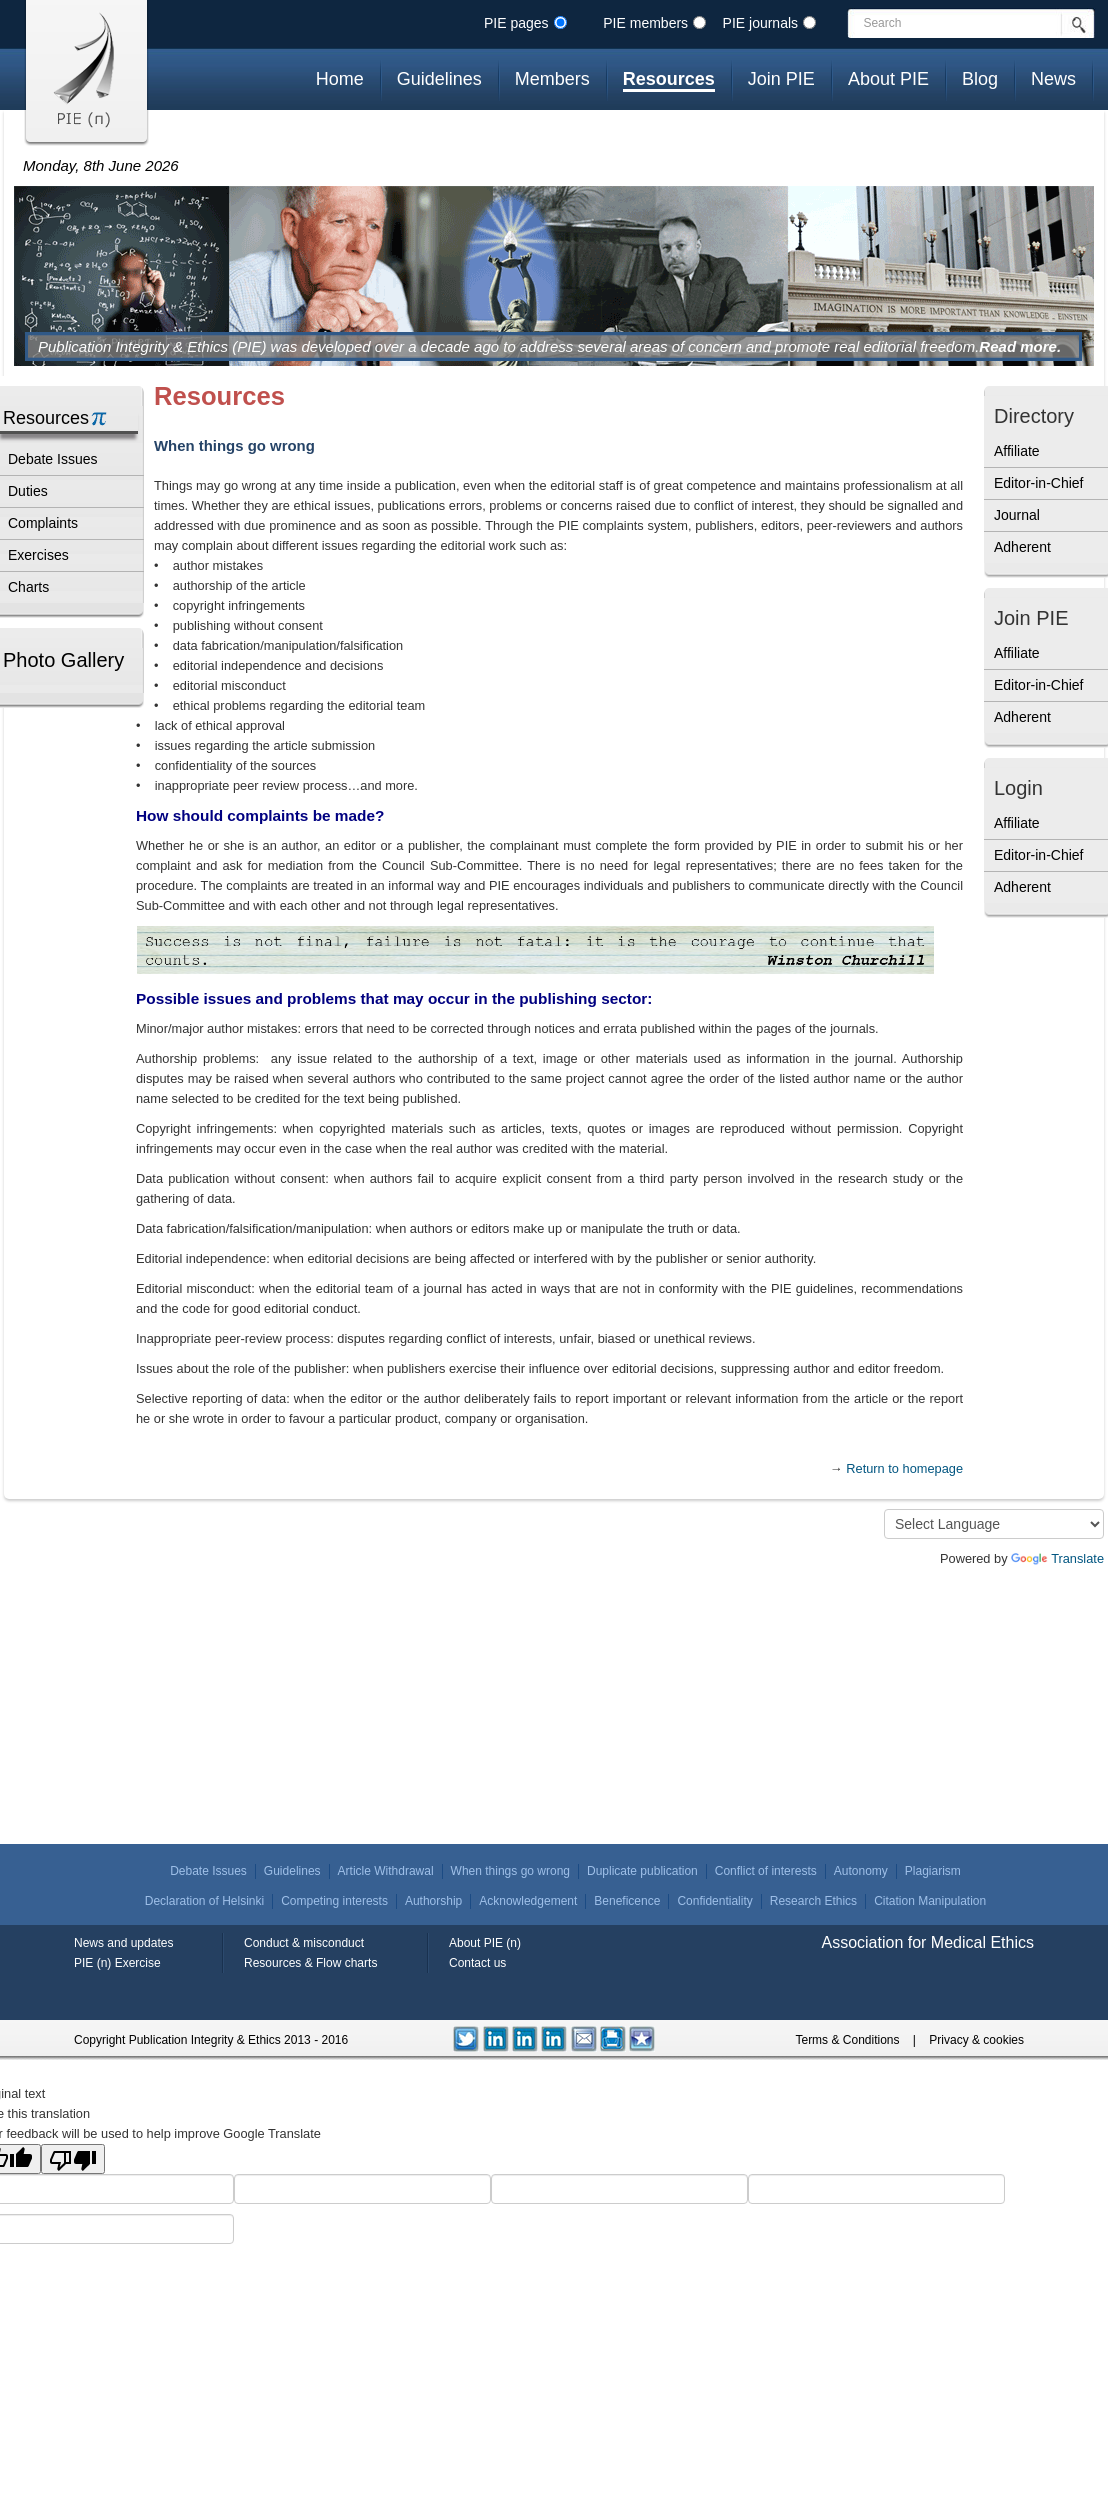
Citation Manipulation (930, 1901)
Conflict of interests (766, 1871)
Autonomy (861, 1871)
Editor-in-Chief (1038, 483)
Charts (28, 587)
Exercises (38, 555)
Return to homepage (904, 1468)
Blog (980, 79)
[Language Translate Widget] (994, 1524)
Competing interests (334, 1901)
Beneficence (627, 1901)
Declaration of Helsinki (204, 1901)
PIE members (645, 23)
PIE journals (760, 23)
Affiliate (1017, 451)
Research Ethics (813, 1901)
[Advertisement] (1044, 1058)
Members (552, 79)
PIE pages (516, 23)
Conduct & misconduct (304, 1943)
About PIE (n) (485, 1943)
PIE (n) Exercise (117, 1963)
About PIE (888, 79)
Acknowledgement (528, 1901)
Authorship (433, 1901)
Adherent (1022, 547)
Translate (1057, 1558)
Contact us (477, 1963)
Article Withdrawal (386, 1871)
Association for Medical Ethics (927, 1942)
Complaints (43, 523)
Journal (1017, 515)
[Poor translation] (73, 2159)
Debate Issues (53, 459)
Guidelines (439, 79)
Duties (28, 491)
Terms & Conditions (847, 2040)
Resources (669, 79)
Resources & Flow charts (310, 1963)
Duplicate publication (642, 1871)
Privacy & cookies (976, 2040)
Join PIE (781, 79)
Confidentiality (714, 1901)
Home (340, 79)
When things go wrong (510, 1871)
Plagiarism (933, 1871)
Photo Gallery (63, 660)
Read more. (1020, 346)
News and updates (123, 1943)
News (1053, 79)
